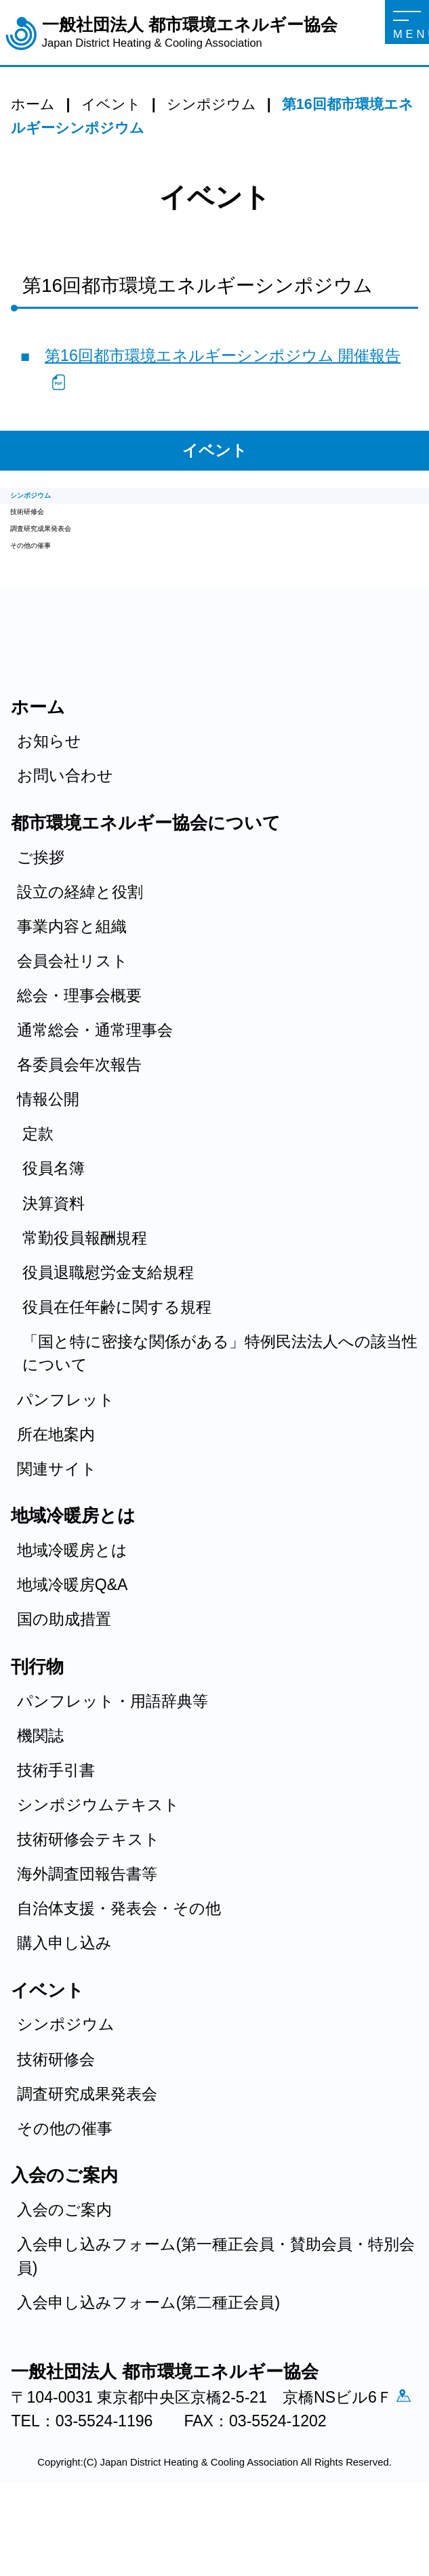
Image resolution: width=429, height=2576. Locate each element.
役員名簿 (53, 1222)
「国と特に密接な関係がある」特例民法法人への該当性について (219, 1406)
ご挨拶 (40, 911)
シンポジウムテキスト (98, 1858)
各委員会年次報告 (79, 1119)
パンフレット (66, 1453)
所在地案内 (56, 1488)
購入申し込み (64, 1997)
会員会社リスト (72, 1015)
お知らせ (49, 795)
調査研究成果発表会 (80, 563)
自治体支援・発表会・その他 (119, 1962)
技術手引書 (56, 1823)
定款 (38, 1188)
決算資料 (53, 1257)
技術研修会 (49, 532)
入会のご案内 (64, 2264)
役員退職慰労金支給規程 (108, 1326)
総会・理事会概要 (79, 1049)
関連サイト (57, 1522)
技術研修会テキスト (88, 1893)
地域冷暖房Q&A (72, 1639)
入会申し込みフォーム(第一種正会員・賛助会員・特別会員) (216, 2310)
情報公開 (48, 1153)
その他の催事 (58, 592)
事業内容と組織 (72, 980)
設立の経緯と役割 (80, 945)
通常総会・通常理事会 (95, 1084)
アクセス (27, 2479)
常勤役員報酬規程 (84, 1291)
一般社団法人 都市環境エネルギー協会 (190, 33)
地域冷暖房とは (72, 1604)
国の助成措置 (64, 1673)
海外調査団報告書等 (87, 1928)
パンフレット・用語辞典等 (112, 1754)
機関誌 (40, 1789)
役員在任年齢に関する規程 (116, 1360)
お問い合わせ (65, 829)
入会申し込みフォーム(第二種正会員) (148, 2356)
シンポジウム (59, 502)
